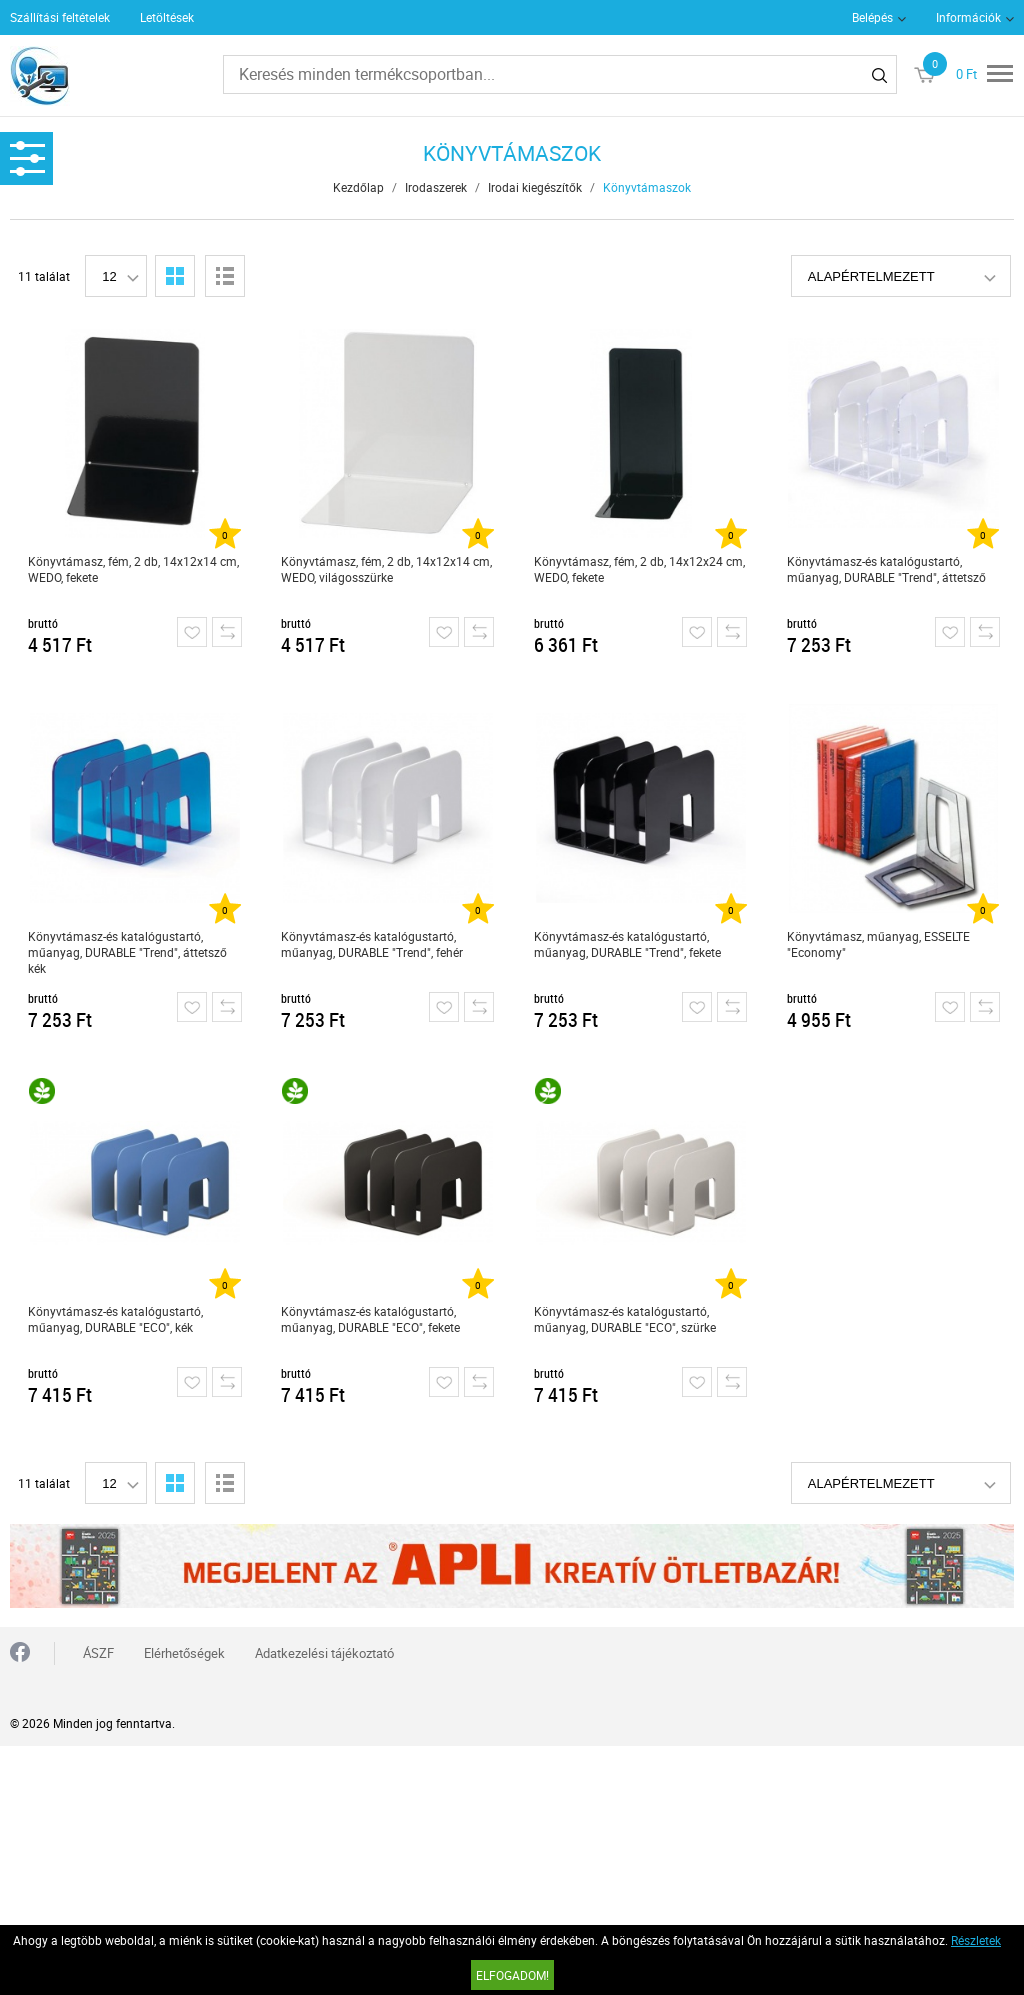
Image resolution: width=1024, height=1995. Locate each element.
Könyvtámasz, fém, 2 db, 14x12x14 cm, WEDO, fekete (133, 569)
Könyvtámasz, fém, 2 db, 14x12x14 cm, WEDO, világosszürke (386, 569)
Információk (968, 17)
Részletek (976, 1940)
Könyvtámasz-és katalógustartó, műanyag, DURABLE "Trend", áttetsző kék (127, 952)
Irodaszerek (436, 187)
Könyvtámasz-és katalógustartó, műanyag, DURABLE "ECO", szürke (625, 1319)
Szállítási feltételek (60, 17)
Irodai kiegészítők (535, 187)
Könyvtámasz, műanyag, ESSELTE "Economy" (878, 944)
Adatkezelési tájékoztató (324, 1653)
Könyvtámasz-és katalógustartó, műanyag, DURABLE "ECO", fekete (370, 1319)
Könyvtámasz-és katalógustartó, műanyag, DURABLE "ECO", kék (115, 1319)
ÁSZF (98, 1653)
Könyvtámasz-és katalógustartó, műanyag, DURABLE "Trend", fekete (627, 944)
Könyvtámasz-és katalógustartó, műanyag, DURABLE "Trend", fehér (372, 944)
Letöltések (167, 17)
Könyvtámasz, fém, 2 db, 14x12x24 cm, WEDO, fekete (639, 569)
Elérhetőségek (184, 1653)
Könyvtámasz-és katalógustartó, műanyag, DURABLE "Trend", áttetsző (886, 569)
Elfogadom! (512, 1975)
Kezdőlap (358, 187)
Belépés (872, 17)
